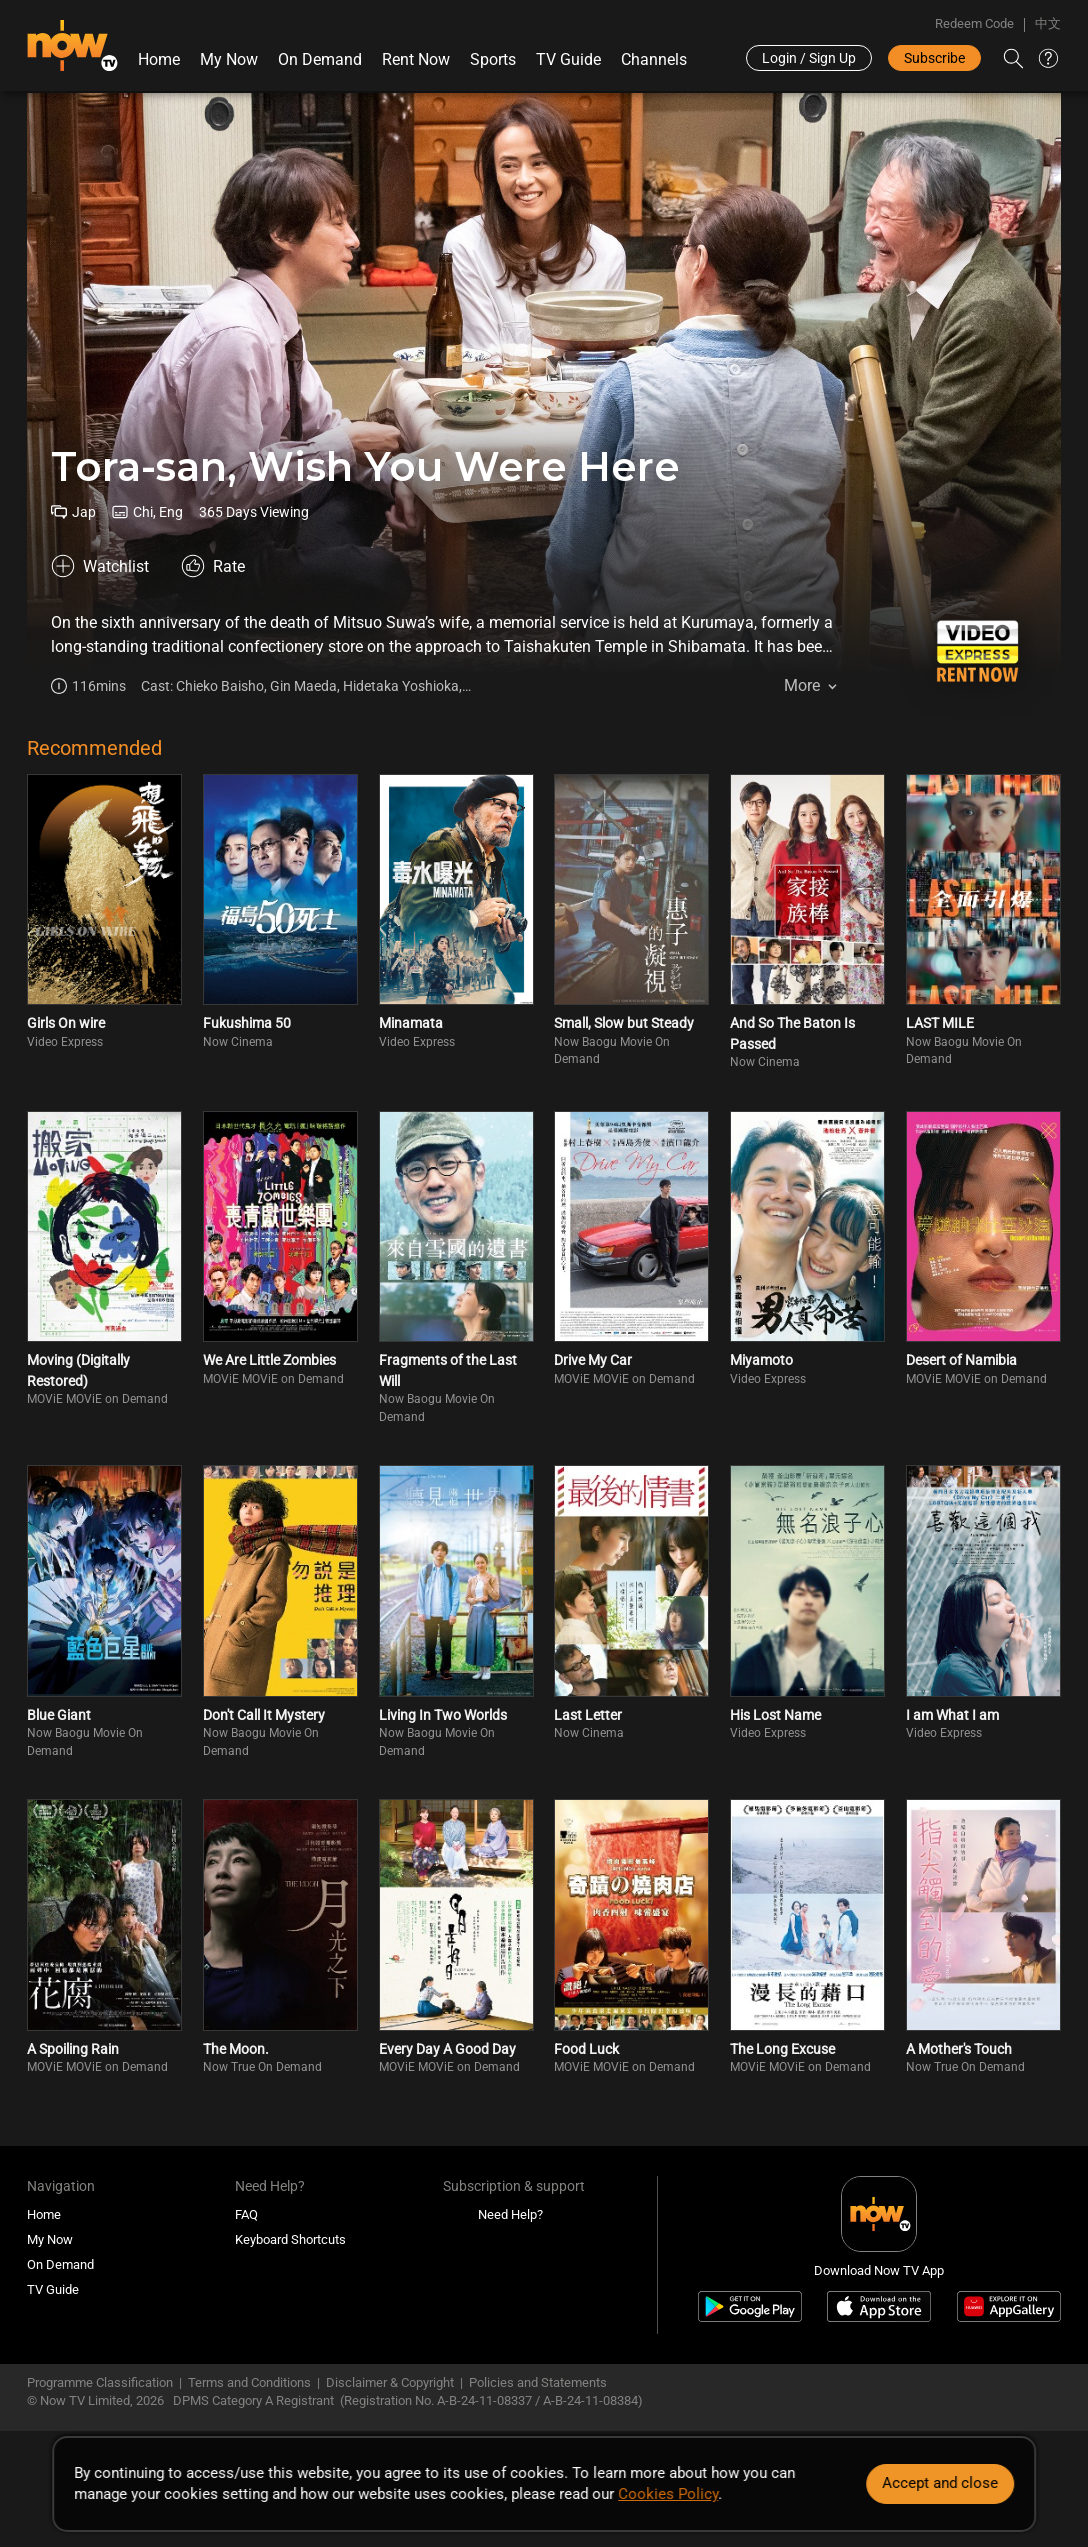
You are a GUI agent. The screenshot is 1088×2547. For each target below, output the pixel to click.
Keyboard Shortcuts (290, 2239)
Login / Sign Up (809, 58)
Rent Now (416, 59)
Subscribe (934, 58)
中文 (1048, 23)
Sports (493, 59)
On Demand (320, 59)
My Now (229, 59)
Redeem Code (974, 23)
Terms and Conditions (249, 2382)
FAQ (246, 2214)
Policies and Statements (538, 2382)
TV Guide (568, 59)
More (802, 685)
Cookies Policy (668, 2494)
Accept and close (940, 2483)
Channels (654, 59)
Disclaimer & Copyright (390, 2382)
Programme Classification (100, 2382)
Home (159, 59)
